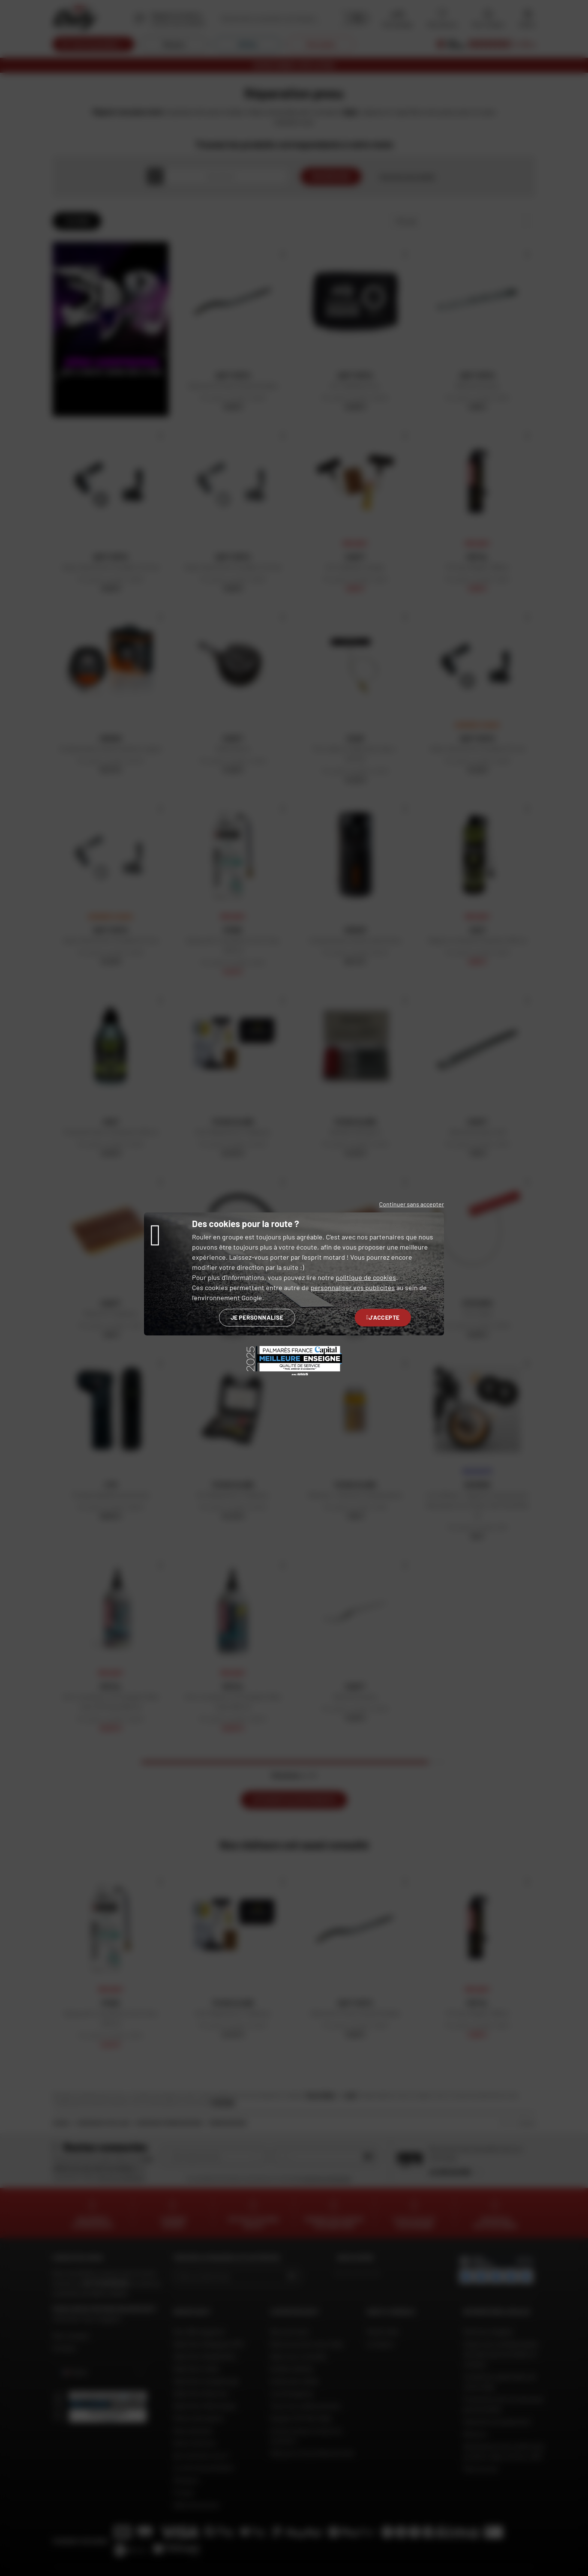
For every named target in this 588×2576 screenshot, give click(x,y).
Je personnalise (257, 1317)
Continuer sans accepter (411, 1204)
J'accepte (383, 1317)
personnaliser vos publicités (352, 1287)
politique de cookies (366, 1277)
